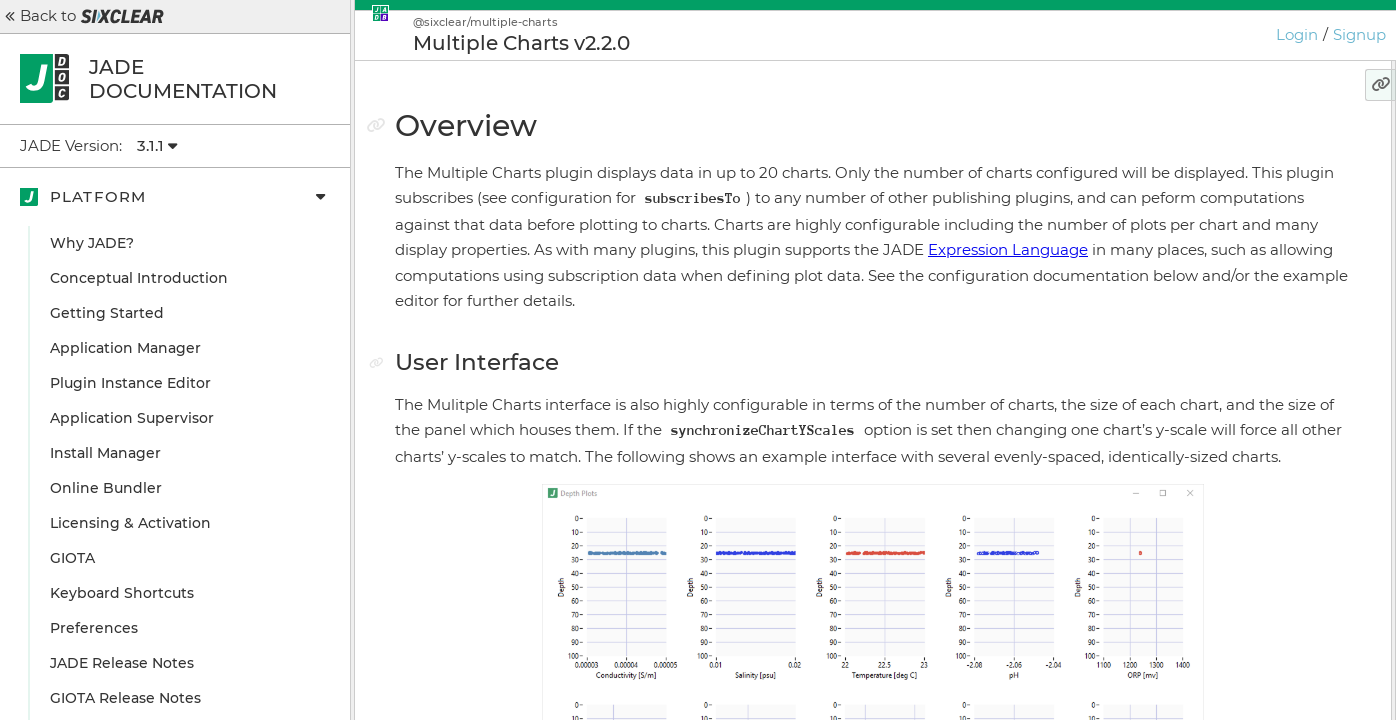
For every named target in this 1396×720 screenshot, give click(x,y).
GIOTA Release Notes (125, 698)
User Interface (1199, 180)
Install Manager (105, 453)
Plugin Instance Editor (130, 383)
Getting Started (107, 313)
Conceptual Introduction (139, 278)
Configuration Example (1232, 285)
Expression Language (763, 300)
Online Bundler (106, 488)
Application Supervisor (132, 418)
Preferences (94, 628)
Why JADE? (92, 243)
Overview (1172, 145)
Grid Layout (1189, 215)
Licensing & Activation (130, 523)
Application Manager (125, 348)
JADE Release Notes (122, 663)
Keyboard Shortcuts (122, 593)
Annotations (1192, 250)
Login (1297, 34)
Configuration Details (1225, 320)
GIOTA (72, 558)
